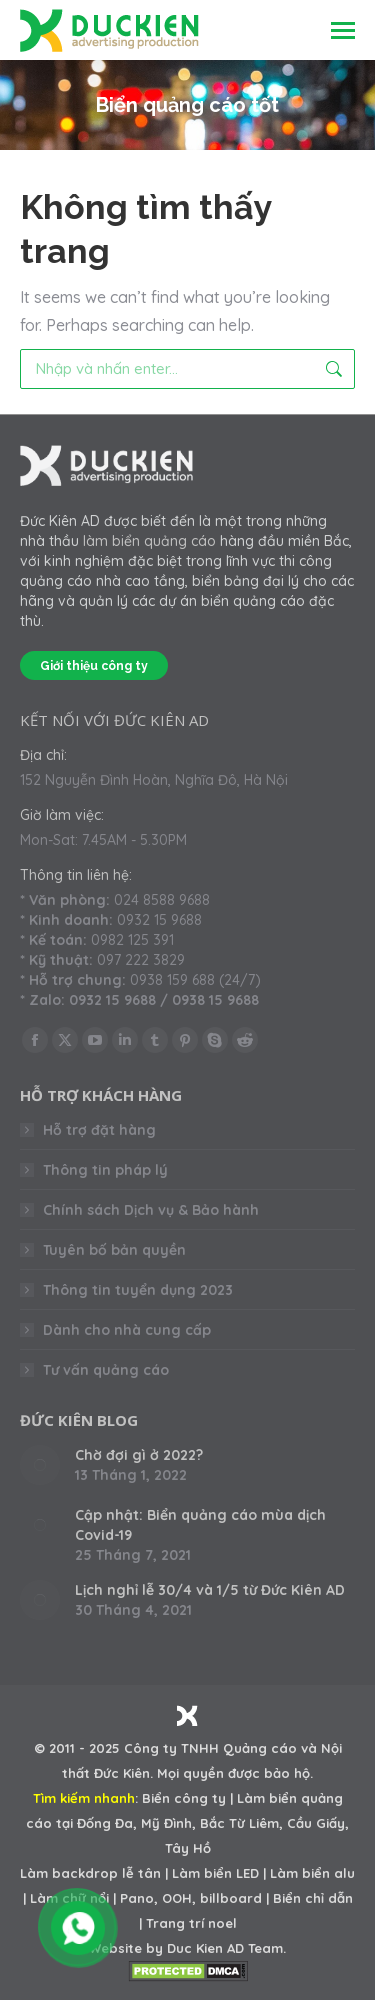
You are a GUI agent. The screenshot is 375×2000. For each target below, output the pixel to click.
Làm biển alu (312, 1873)
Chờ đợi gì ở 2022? (139, 1455)
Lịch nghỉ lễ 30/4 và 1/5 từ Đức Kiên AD (210, 1590)
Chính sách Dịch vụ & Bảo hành (151, 1210)
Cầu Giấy (316, 1823)
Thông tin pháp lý (105, 1170)
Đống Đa (105, 1823)
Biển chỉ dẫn (313, 1898)
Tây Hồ (188, 1848)
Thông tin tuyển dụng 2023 (138, 1290)
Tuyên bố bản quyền (114, 1250)
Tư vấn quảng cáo (106, 1370)
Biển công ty (184, 1798)
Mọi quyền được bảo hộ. (235, 1773)
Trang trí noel (191, 1923)
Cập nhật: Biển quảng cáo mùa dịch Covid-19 (200, 1525)
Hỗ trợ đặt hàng (99, 1130)
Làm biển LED (215, 1873)
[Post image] (40, 1465)
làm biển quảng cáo (149, 541)
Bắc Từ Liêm (239, 1823)
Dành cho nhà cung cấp (127, 1330)
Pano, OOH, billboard (191, 1898)
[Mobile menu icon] (343, 30)
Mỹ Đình (166, 1823)
